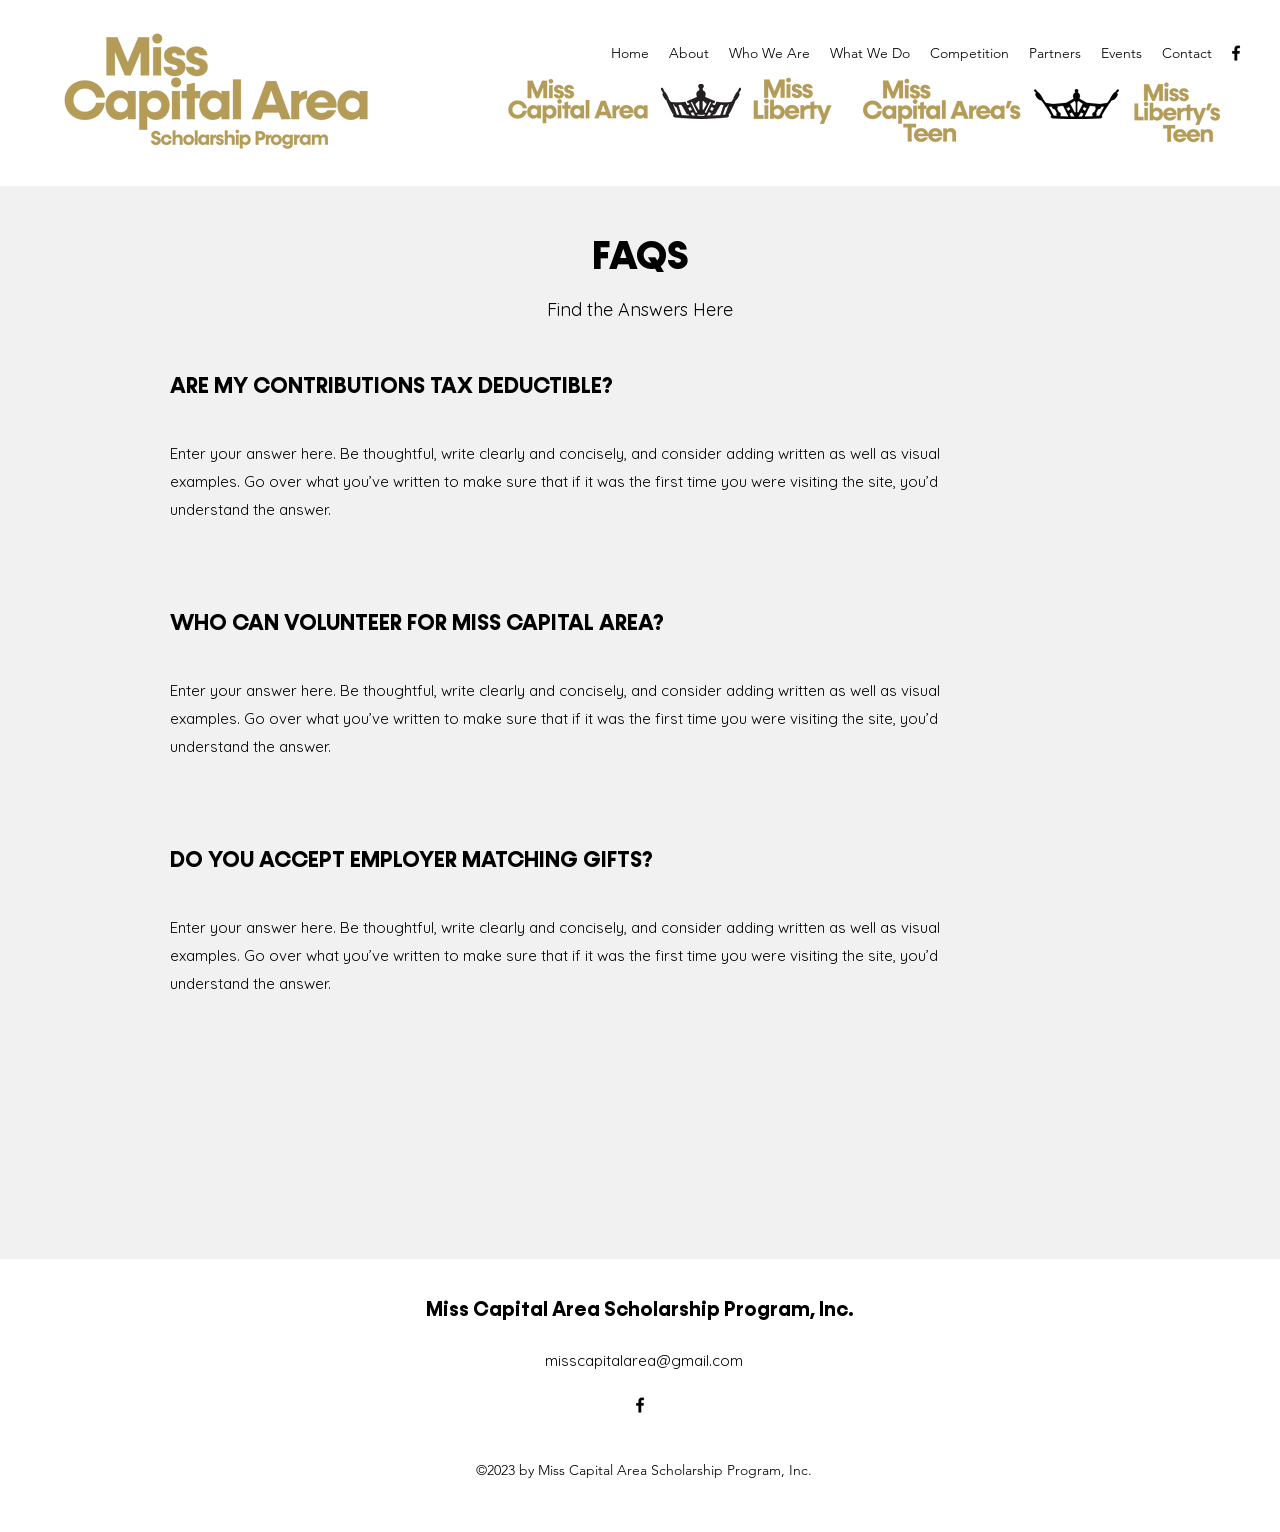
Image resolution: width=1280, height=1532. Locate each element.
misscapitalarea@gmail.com (644, 1360)
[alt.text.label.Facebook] (1236, 53)
